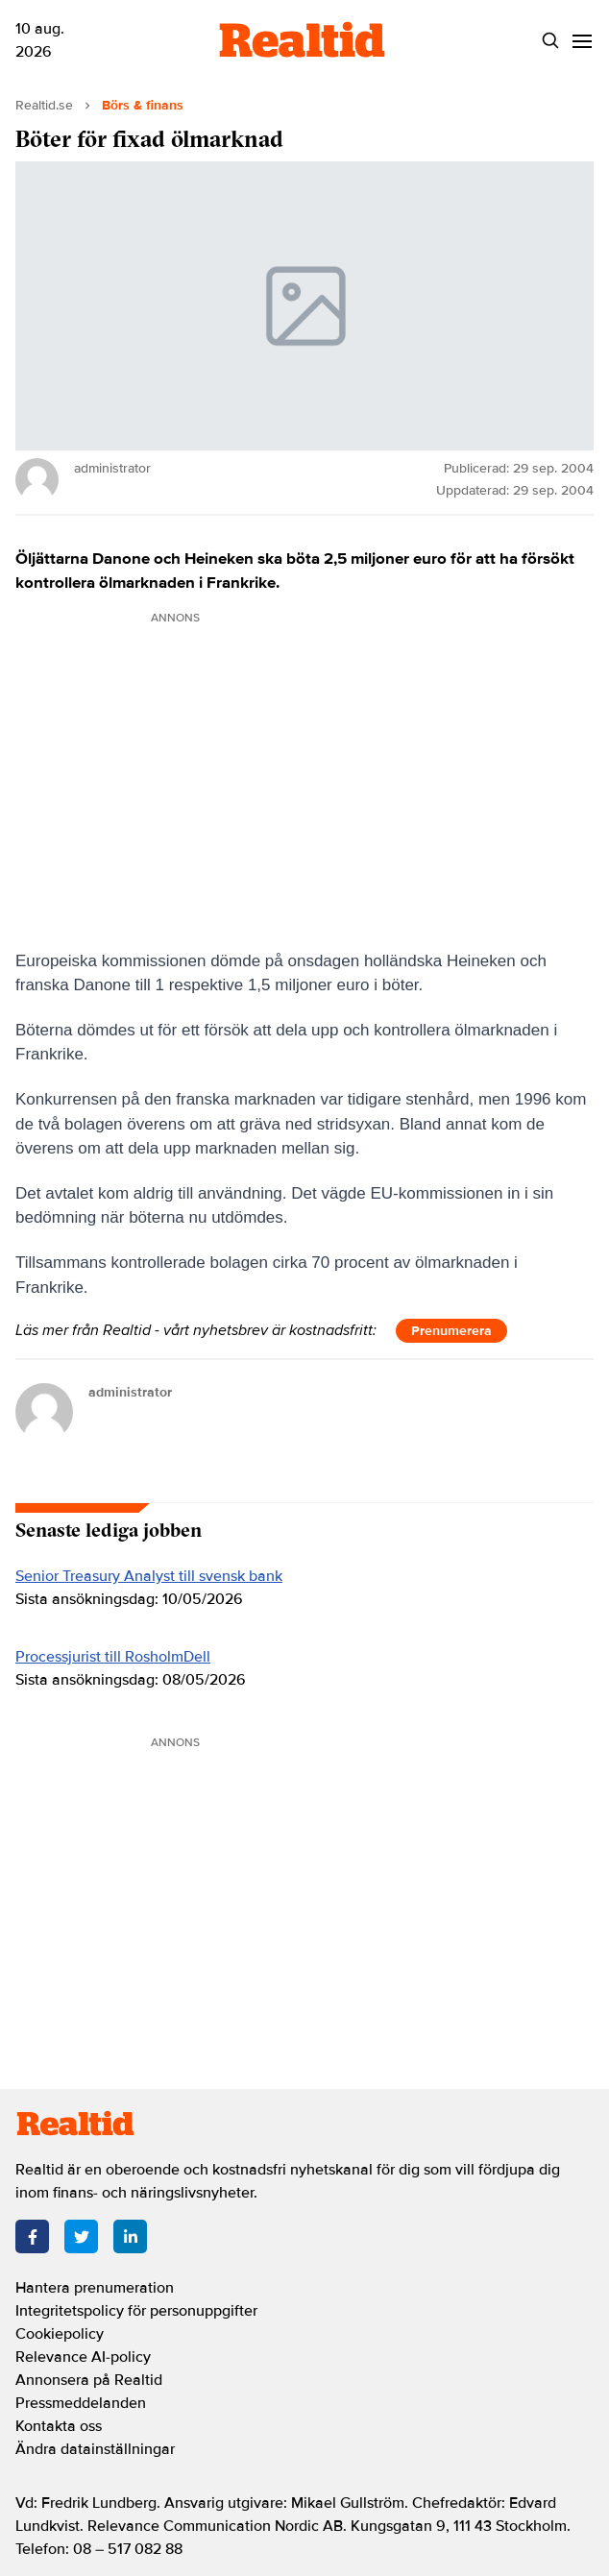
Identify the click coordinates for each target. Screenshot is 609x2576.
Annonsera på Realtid (88, 2380)
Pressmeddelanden (80, 2403)
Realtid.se (44, 105)
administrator (130, 1392)
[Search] (550, 41)
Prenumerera (451, 1331)
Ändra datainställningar (95, 2449)
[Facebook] (32, 2236)
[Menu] (582, 41)
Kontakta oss (58, 2426)
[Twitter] (81, 2236)
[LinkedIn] (130, 2236)
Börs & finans (142, 105)
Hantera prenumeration (94, 2287)
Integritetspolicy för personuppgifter (136, 2311)
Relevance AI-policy (83, 2357)
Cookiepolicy (59, 2334)
